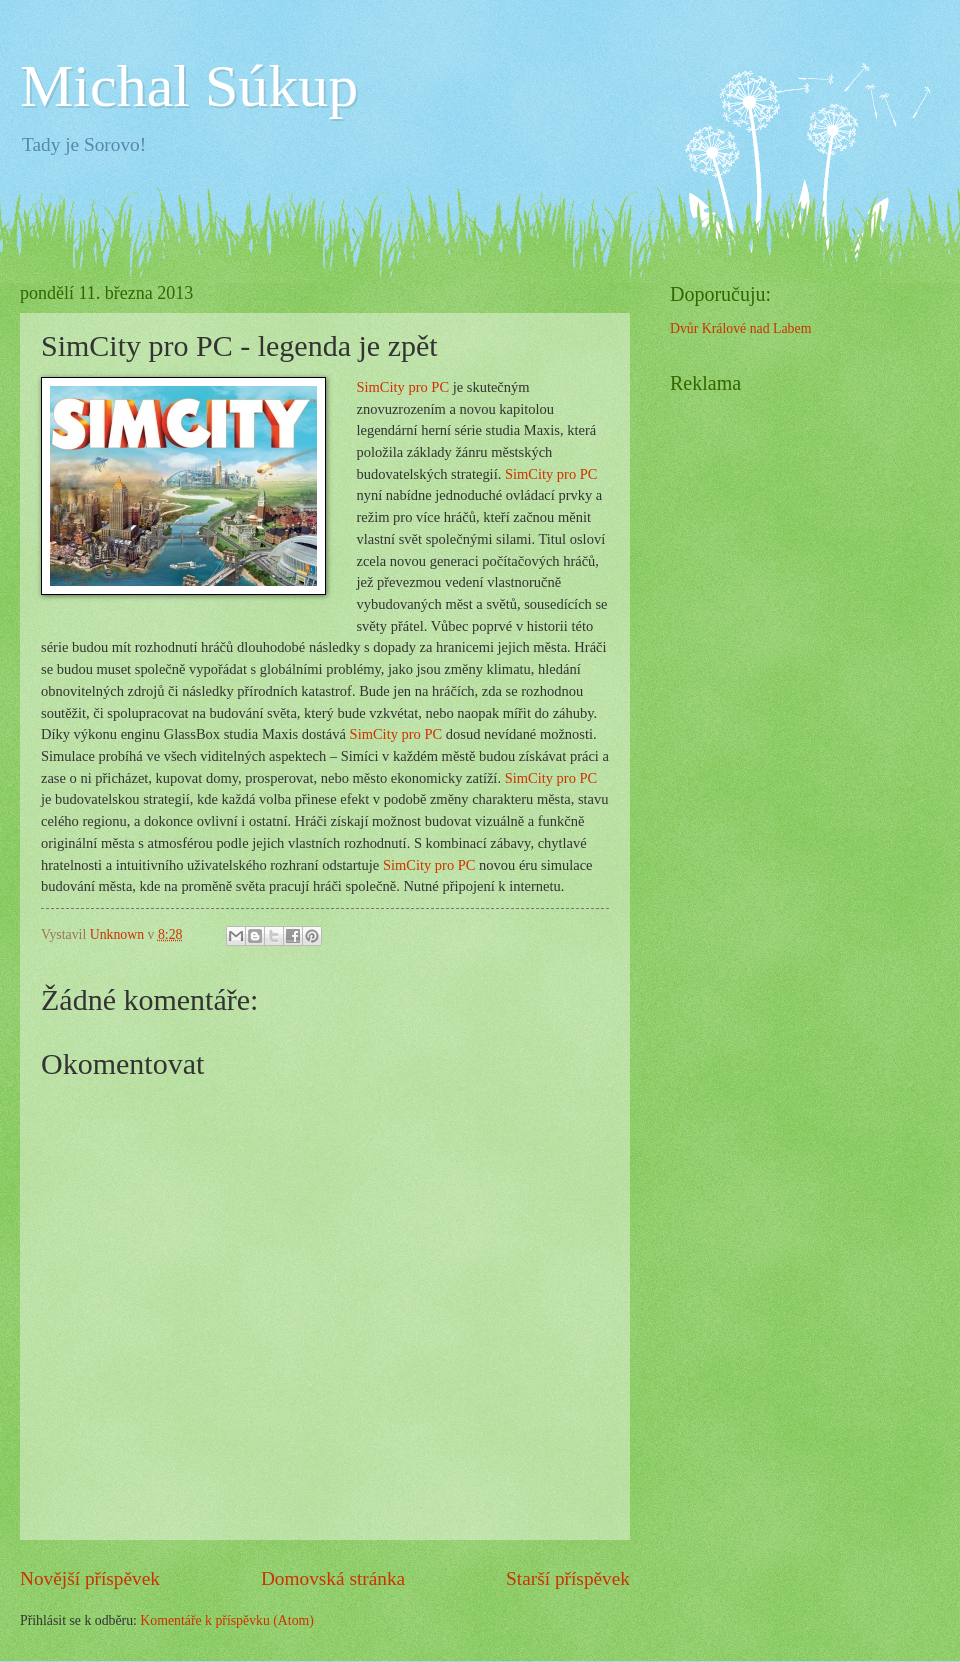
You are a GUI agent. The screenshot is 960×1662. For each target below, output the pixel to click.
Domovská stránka (333, 1578)
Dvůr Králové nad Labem (740, 328)
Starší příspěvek (568, 1578)
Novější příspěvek (90, 1578)
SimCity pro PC (402, 387)
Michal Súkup (189, 86)
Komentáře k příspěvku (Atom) (227, 1620)
